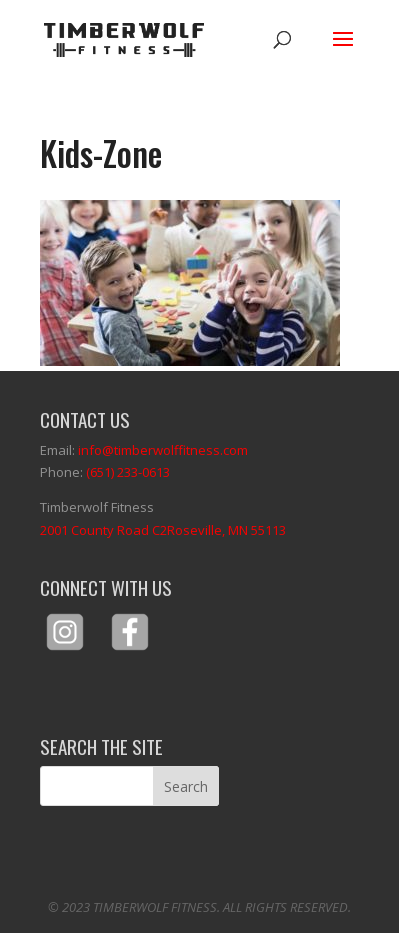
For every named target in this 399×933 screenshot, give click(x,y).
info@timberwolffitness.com (163, 450)
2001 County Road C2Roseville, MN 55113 (163, 530)
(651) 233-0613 (128, 472)
